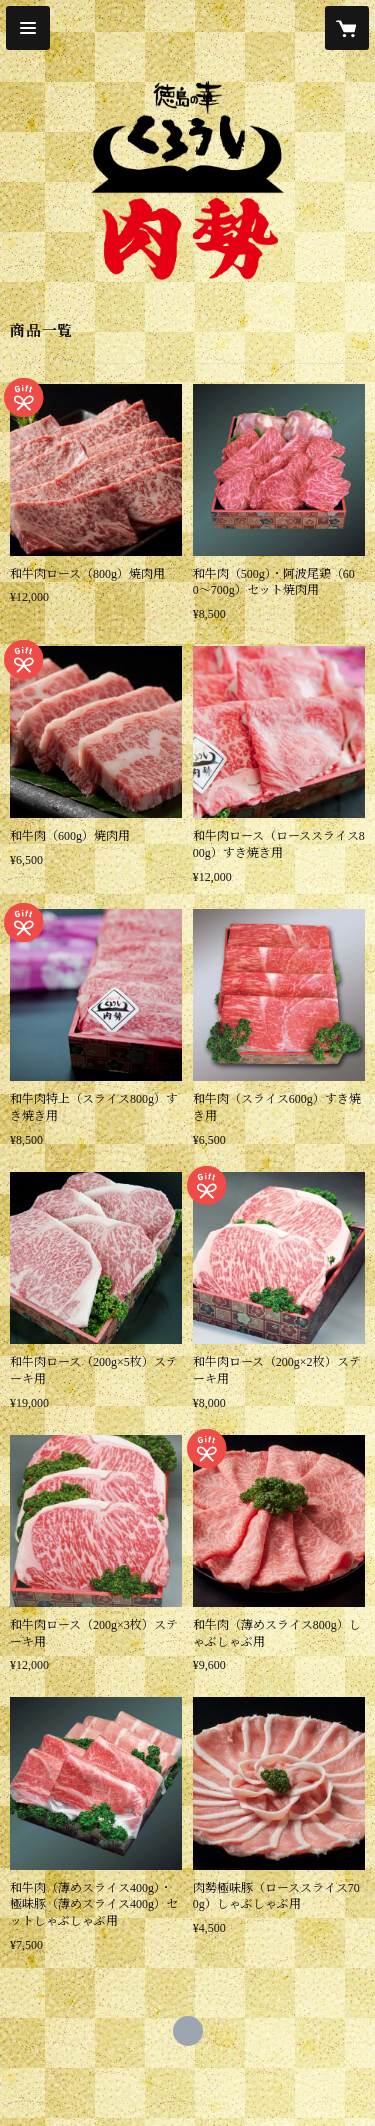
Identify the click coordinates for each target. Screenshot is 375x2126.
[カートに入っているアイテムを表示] (347, 28)
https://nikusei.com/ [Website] (188, 2031)
